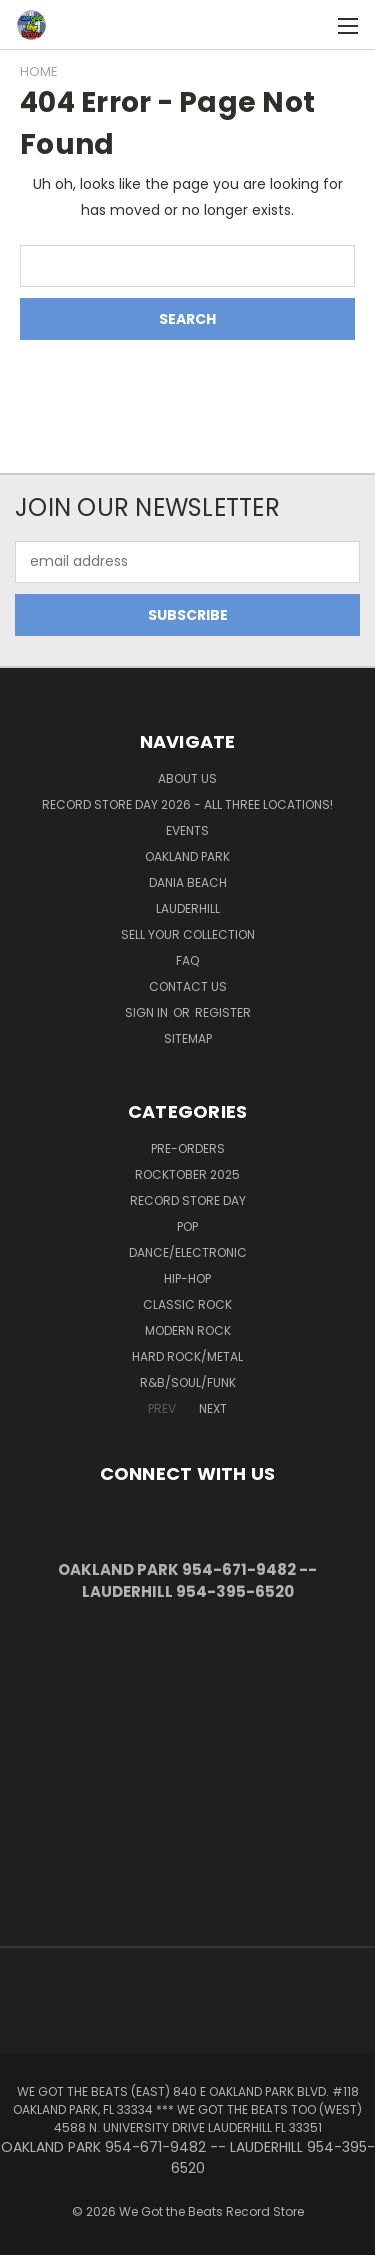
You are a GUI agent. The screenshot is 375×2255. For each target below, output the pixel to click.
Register (223, 1012)
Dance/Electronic (188, 1252)
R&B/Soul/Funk (188, 1382)
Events (187, 830)
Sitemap (188, 1038)
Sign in (148, 1012)
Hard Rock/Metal (187, 1356)
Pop (187, 1226)
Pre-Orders (188, 1148)
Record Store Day (188, 1200)
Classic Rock (187, 1304)
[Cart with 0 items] (315, 25)
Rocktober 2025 (187, 1174)
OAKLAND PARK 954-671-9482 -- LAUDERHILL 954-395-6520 (187, 1581)
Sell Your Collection (188, 934)
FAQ (187, 960)
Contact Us (188, 986)
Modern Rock (188, 1330)
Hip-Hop (187, 1278)
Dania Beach (188, 882)
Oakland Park (187, 856)
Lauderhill (188, 908)
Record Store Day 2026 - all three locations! (187, 804)
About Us (187, 778)
